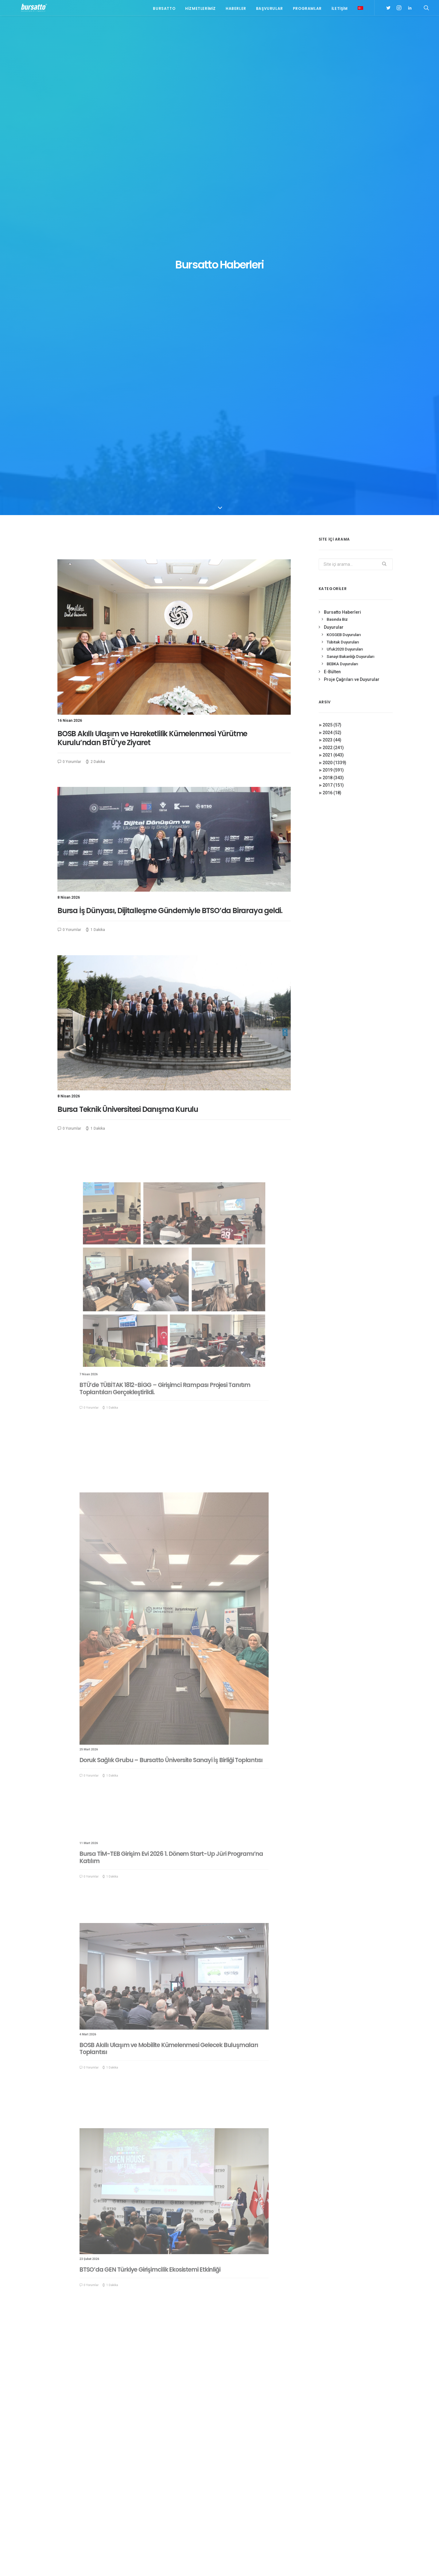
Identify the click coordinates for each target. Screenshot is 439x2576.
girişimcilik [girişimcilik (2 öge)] (334, 2506)
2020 (334, 302)
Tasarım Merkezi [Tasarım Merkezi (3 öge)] (339, 2514)
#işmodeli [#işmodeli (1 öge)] (333, 2448)
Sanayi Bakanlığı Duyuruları (350, 196)
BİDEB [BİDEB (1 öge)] (329, 2488)
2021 (333, 295)
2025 (332, 265)
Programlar (307, 10)
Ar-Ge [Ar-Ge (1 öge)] (375, 2470)
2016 (332, 332)
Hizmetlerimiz (200, 10)
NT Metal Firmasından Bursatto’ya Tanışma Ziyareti (172, 2450)
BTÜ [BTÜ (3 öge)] (359, 2479)
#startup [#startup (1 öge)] (333, 2470)
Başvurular (269, 10)
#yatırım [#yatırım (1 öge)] (356, 2470)
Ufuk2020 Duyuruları (345, 189)
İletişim (340, 10)
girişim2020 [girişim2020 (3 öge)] (352, 2497)
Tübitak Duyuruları (343, 182)
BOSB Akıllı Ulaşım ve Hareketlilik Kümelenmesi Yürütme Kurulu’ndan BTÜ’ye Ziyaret (152, 278)
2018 (333, 317)
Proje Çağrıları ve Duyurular (351, 219)
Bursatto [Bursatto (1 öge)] (378, 2479)
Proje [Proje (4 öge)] (357, 2506)
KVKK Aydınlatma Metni (67, 2564)
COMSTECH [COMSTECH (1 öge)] (350, 2488)
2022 (333, 287)
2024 (332, 272)
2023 (332, 280)
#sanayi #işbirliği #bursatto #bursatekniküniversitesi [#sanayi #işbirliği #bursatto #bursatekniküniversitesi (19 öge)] (350, 2459)
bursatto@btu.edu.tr (92, 2468)
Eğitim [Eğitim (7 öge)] (330, 2497)
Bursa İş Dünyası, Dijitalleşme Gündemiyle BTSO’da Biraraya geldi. (172, 425)
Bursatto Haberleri (342, 152)
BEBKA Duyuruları (342, 204)
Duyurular (334, 167)
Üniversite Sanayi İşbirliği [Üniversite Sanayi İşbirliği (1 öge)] (348, 2523)
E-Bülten (332, 211)
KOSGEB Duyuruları (344, 175)
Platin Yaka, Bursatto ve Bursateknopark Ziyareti (162, 2435)
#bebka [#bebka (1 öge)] (330, 2431)
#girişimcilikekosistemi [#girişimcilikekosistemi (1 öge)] (346, 2439)
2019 (333, 310)
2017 (333, 325)
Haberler (236, 10)
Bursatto (164, 10)
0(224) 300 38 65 (91, 2453)
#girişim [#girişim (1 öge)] (351, 2431)
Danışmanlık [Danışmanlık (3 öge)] (377, 2488)
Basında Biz (337, 159)
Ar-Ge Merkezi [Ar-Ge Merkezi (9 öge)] (337, 2479)
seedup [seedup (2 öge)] (376, 2506)
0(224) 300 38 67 (91, 2461)
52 (246, 2382)
